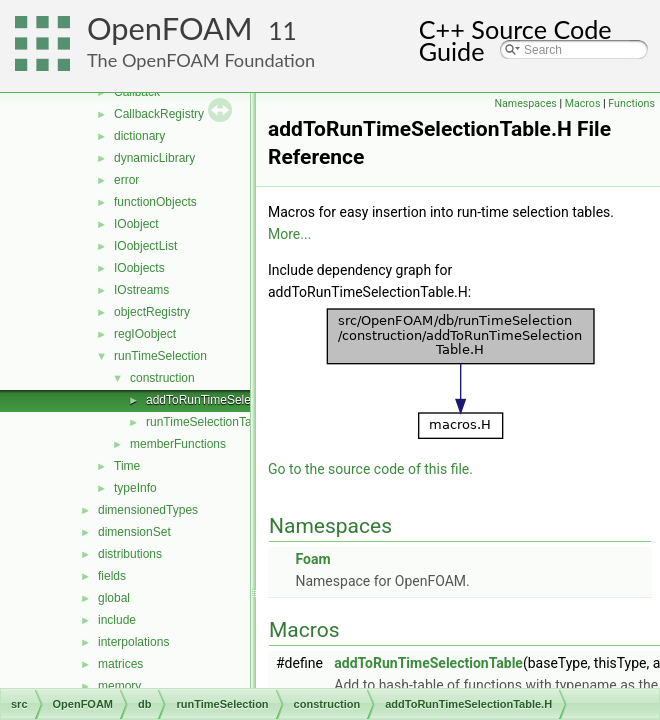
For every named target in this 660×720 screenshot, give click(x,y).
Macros (583, 103)
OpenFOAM (170, 28)
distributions (130, 554)
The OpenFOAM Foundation (201, 60)
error (126, 180)
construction (162, 378)
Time (127, 466)
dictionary (139, 136)
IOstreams (141, 290)
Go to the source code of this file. (370, 469)
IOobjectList (145, 246)
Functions (631, 103)
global (114, 598)
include (117, 620)
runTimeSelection (160, 356)
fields (112, 576)
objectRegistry (152, 312)
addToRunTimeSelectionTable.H (231, 400)
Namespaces (525, 103)
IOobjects (139, 268)
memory (119, 686)
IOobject (136, 224)
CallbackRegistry (159, 114)
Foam (312, 559)
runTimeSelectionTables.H (216, 422)
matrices (120, 664)
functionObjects (155, 202)
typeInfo (135, 488)
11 (282, 30)
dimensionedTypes (148, 510)
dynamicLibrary (154, 158)
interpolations (133, 642)
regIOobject (145, 334)
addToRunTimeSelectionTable (428, 663)
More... (289, 234)
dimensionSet (134, 532)
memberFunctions (178, 444)
